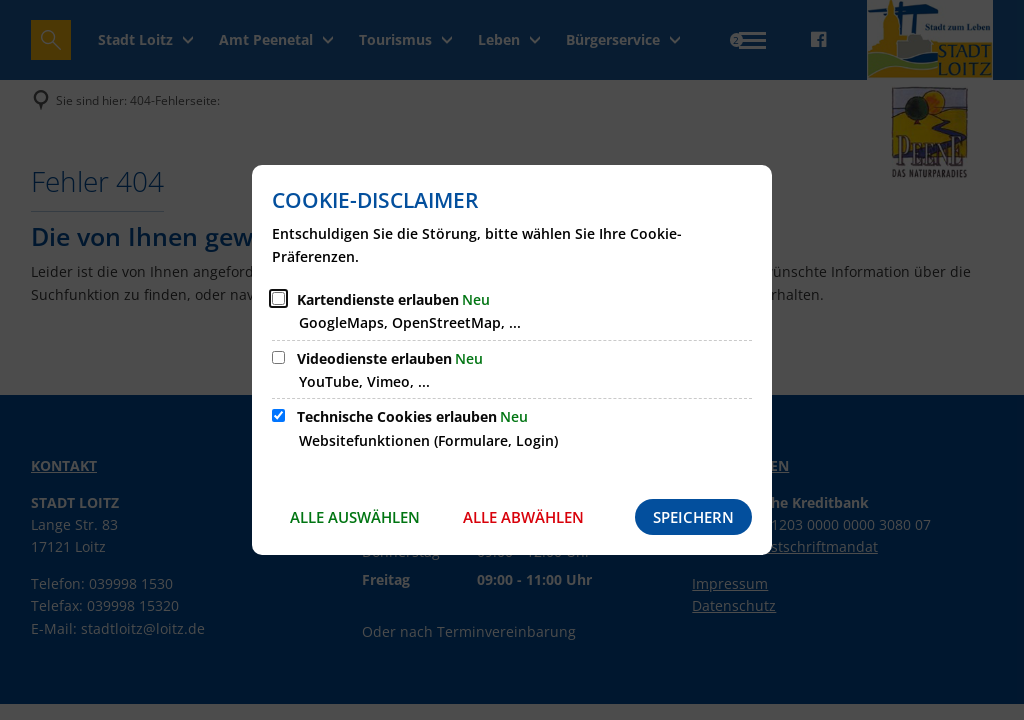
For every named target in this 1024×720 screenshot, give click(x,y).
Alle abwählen (523, 517)
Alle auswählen (355, 517)
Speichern (693, 517)
